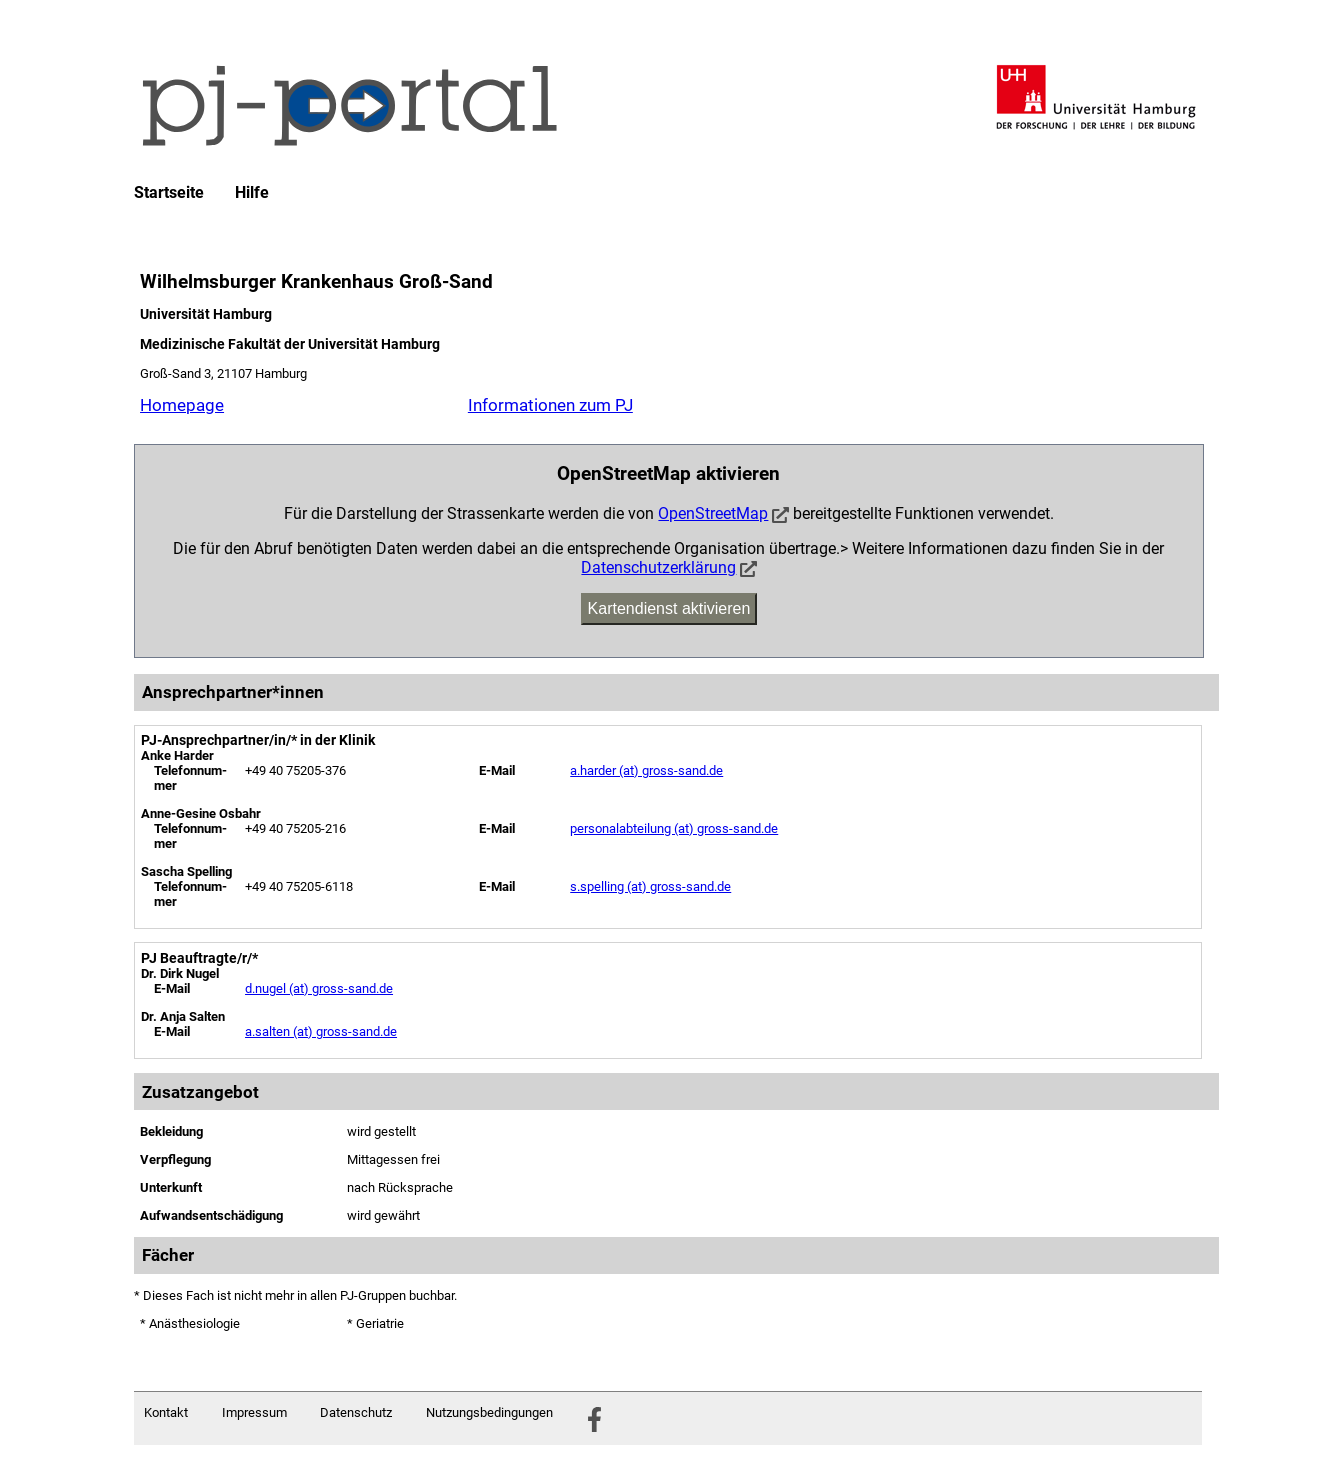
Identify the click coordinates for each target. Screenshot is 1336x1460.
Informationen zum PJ (550, 405)
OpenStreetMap (713, 513)
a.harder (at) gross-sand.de (646, 770)
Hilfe (252, 193)
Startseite (169, 193)
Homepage (182, 405)
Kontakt (166, 1412)
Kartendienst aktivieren (669, 608)
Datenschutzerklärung (658, 567)
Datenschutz (356, 1412)
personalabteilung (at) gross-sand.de (674, 828)
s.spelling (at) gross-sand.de (650, 886)
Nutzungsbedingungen (489, 1412)
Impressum (254, 1412)
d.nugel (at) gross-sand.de (319, 988)
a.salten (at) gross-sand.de (321, 1031)
